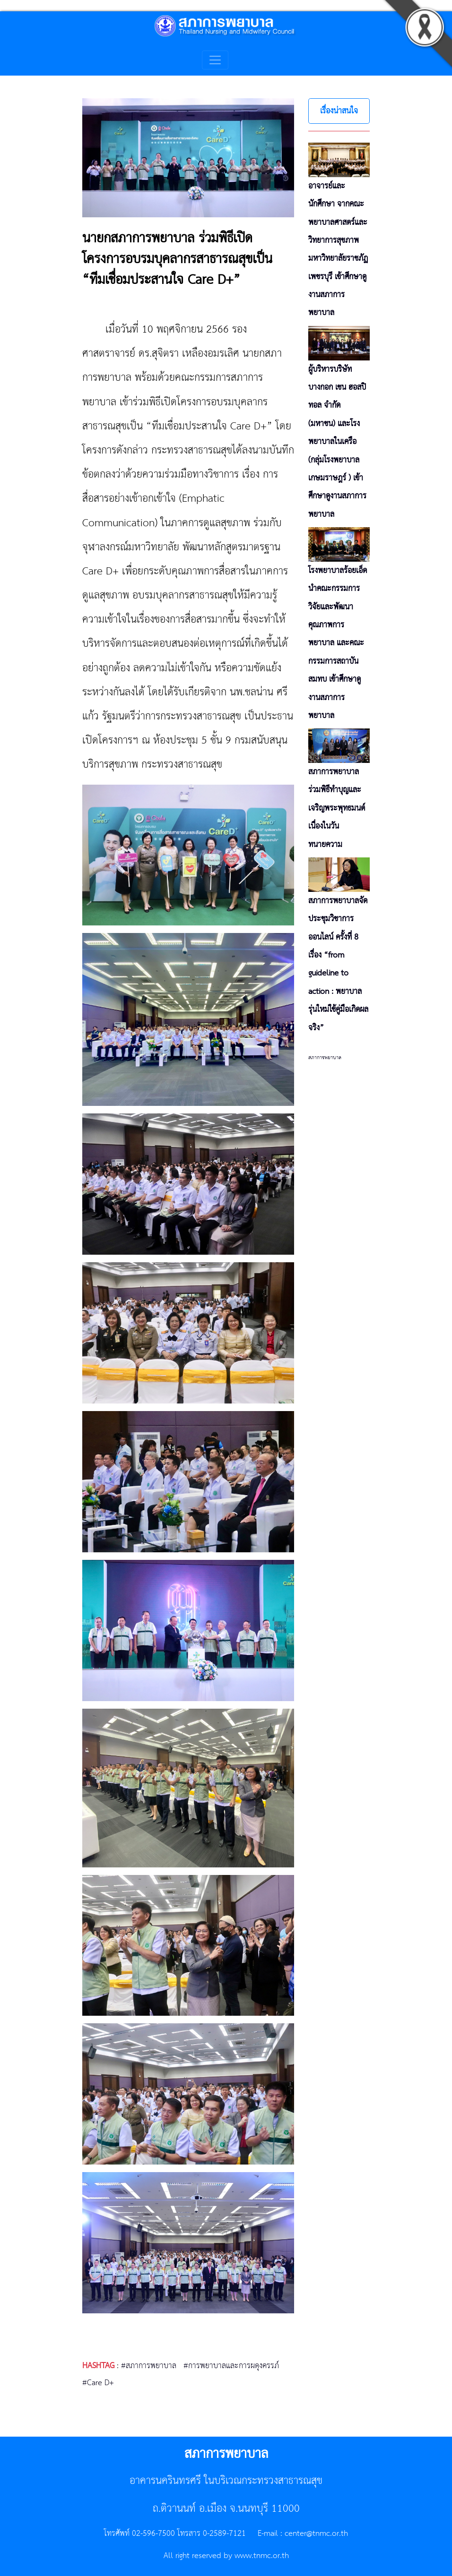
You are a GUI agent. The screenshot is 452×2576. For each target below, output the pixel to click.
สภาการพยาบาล (324, 1058)
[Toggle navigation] (215, 60)
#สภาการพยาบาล (148, 2365)
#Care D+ (98, 2382)
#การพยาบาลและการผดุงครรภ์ (231, 2365)
